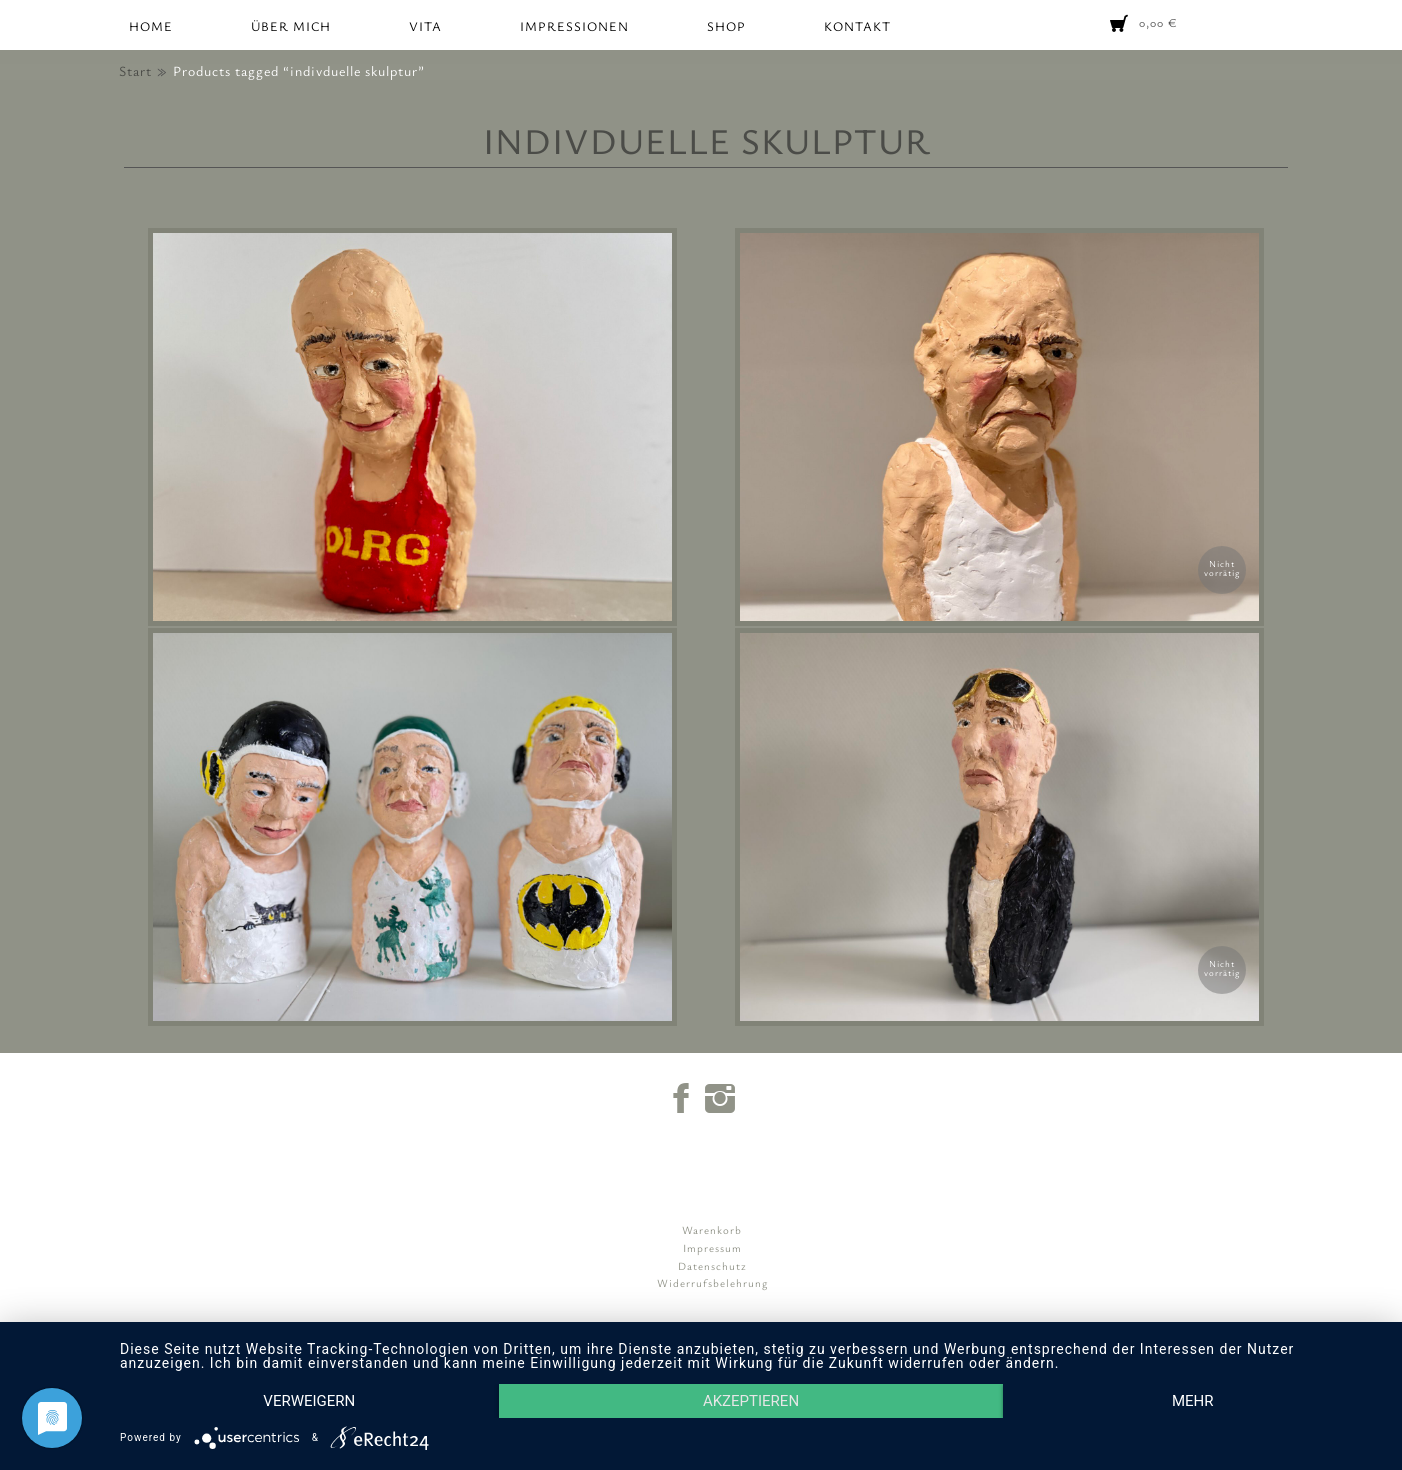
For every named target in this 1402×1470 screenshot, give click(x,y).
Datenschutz (712, 1265)
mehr (1193, 1401)
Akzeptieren (751, 1401)
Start (135, 70)
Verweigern (309, 1401)
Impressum (712, 1247)
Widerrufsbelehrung (712, 1282)
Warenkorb (712, 1229)
